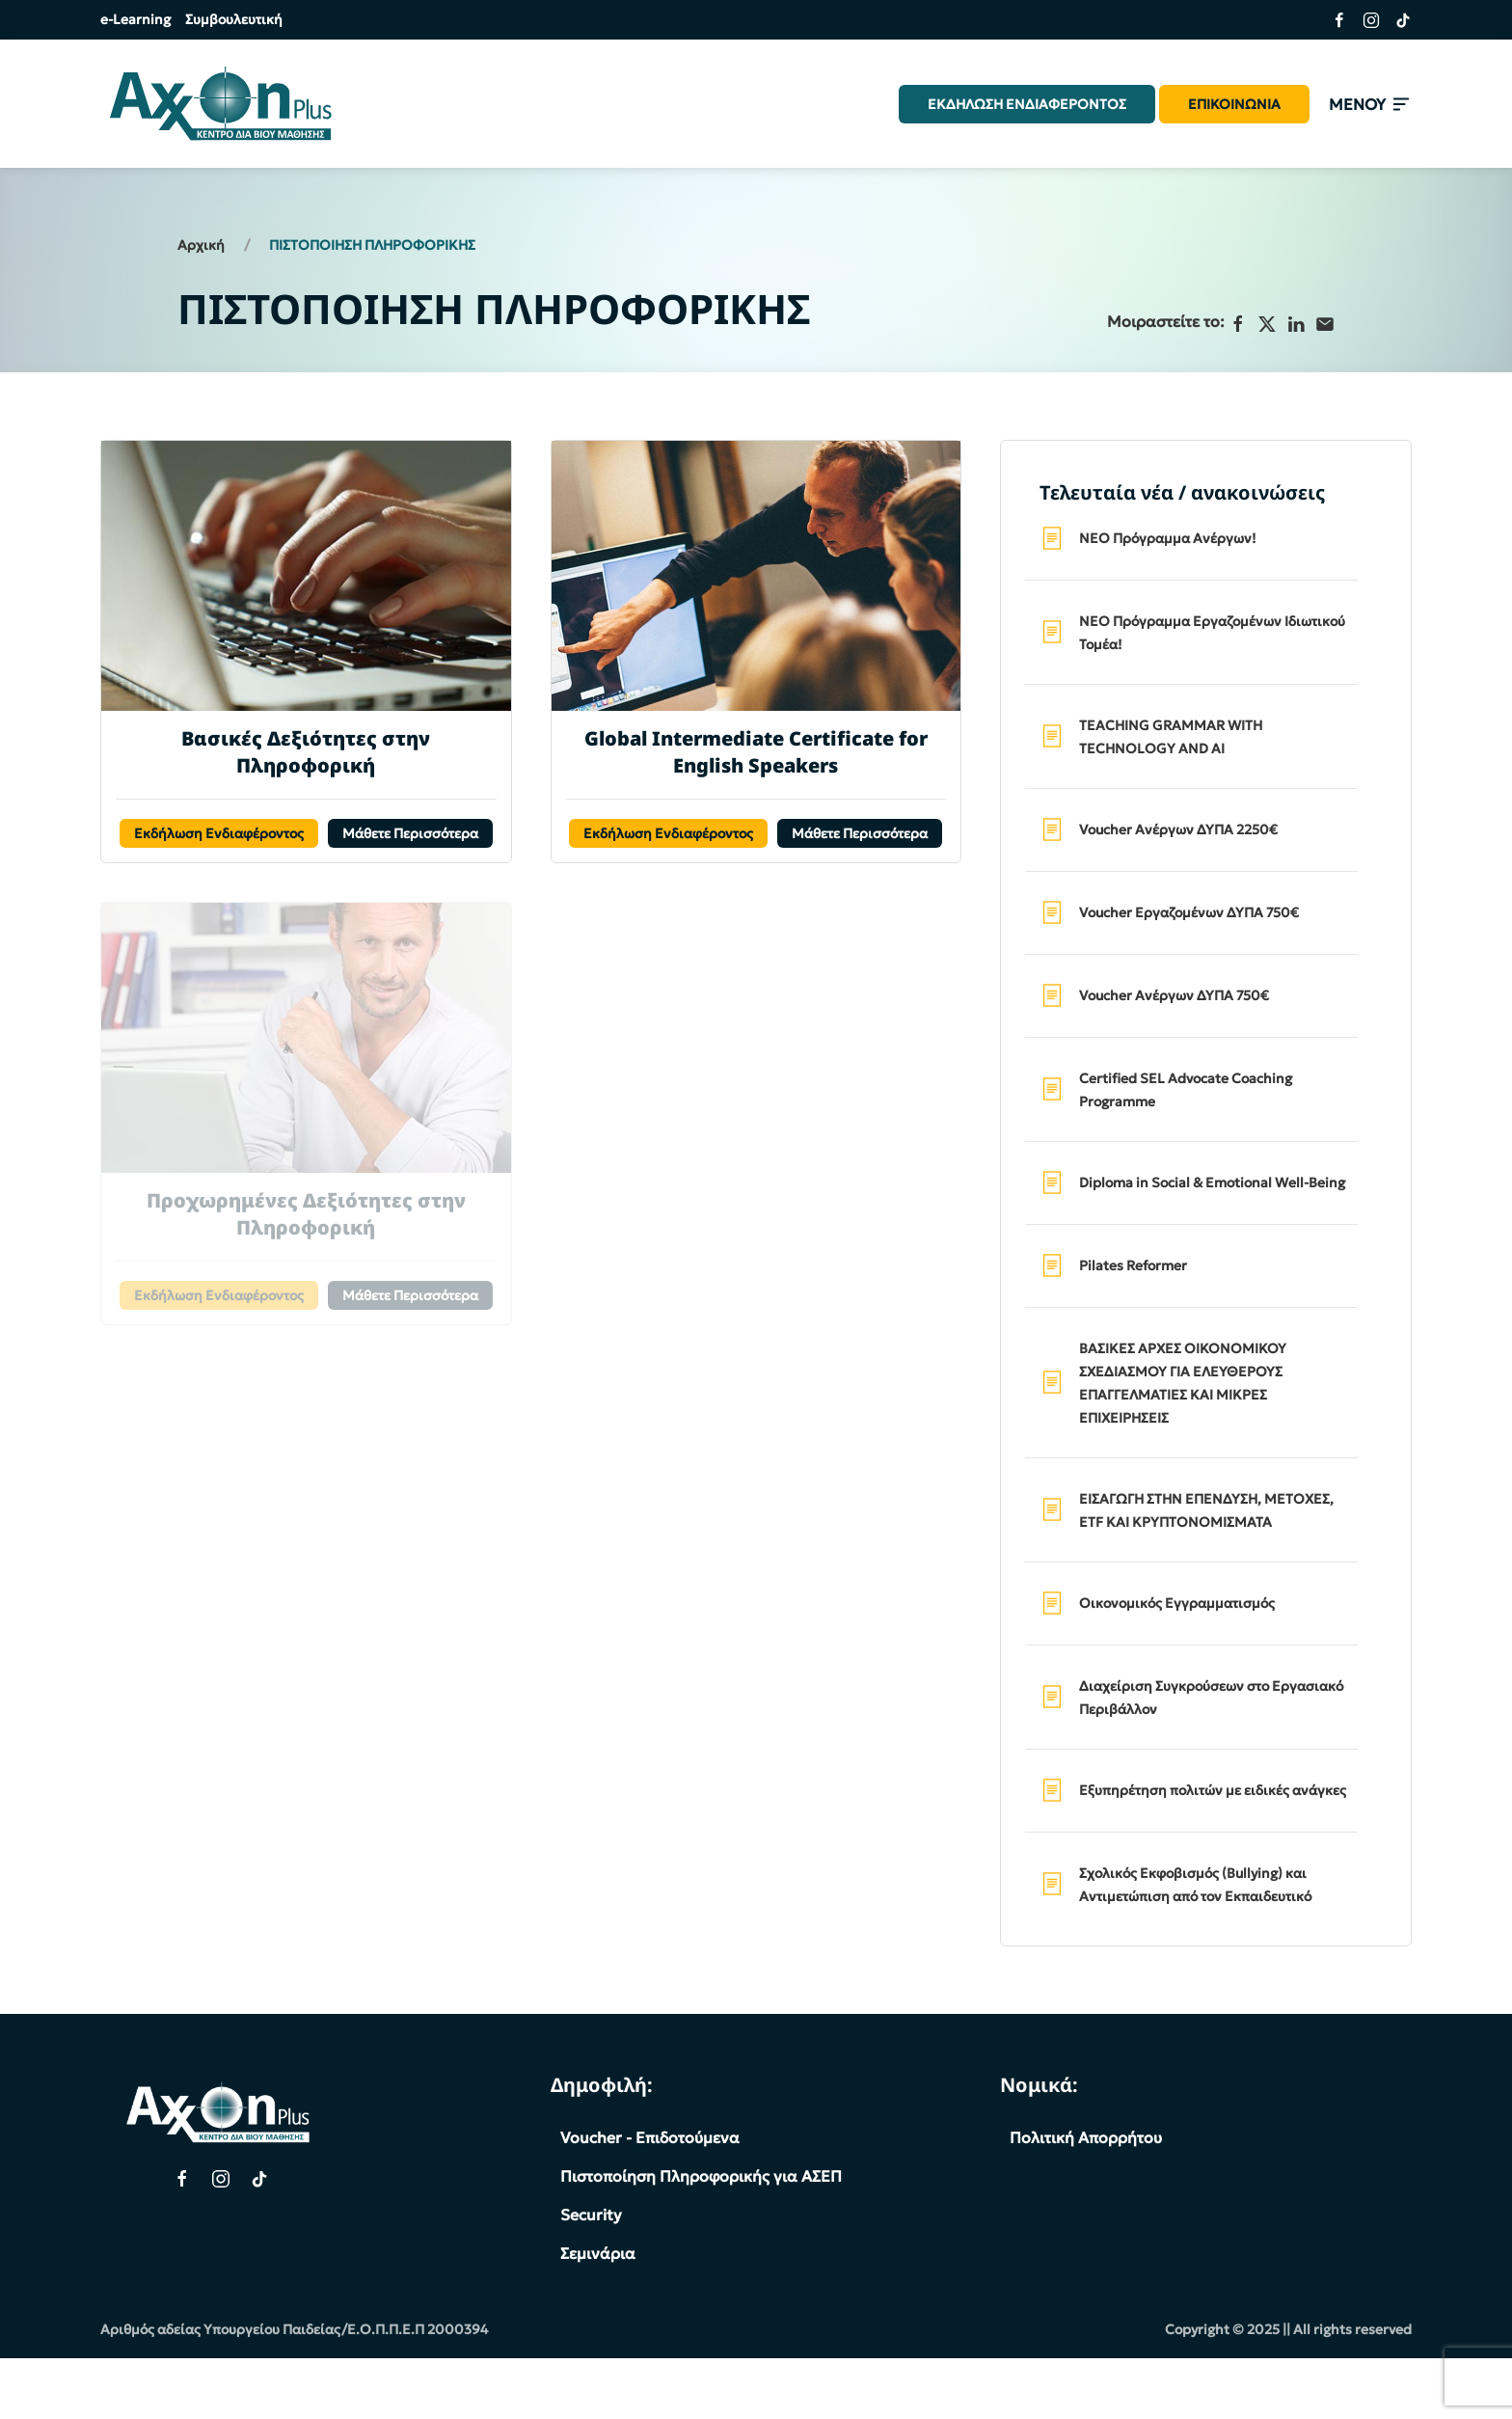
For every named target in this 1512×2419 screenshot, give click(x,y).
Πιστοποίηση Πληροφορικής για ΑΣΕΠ (701, 2176)
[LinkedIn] (1296, 324)
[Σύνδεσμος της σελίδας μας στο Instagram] (1364, 20)
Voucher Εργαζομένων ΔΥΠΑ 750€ (1189, 912)
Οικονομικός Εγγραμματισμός (1177, 1603)
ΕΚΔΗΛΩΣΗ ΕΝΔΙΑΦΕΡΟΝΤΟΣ (1027, 104)
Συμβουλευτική (234, 19)
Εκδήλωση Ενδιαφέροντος (219, 833)
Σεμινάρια (597, 2253)
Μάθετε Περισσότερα (410, 833)
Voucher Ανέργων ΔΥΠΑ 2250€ (1178, 829)
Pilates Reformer (1133, 1265)
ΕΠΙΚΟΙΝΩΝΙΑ (1234, 104)
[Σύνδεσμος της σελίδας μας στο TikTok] (1396, 20)
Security (591, 2214)
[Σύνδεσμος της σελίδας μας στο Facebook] (1332, 20)
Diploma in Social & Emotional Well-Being (1212, 1182)
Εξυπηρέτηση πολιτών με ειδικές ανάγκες (1212, 1790)
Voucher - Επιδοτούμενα (650, 2137)
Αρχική (201, 245)
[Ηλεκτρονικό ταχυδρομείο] (1325, 324)
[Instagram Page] (220, 2178)
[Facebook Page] (182, 2178)
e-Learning (135, 19)
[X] (1267, 324)
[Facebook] (1238, 324)
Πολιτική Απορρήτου (1086, 2137)
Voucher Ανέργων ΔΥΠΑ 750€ (1174, 995)
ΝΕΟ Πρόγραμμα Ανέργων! (1167, 538)
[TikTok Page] (259, 2178)
